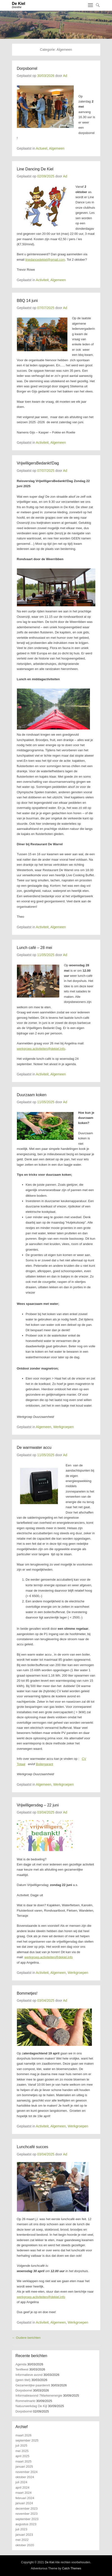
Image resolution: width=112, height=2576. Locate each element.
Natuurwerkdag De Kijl (31, 2406)
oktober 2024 (24, 2477)
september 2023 (26, 2519)
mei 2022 (21, 2540)
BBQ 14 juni (27, 301)
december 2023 (26, 2508)
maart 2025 (23, 2461)
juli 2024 (21, 2482)
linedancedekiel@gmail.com (45, 259)
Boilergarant (44, 1764)
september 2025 (26, 2440)
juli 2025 (21, 2445)
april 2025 (22, 2456)
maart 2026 (23, 2435)
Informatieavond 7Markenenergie (38, 2395)
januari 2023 (24, 2534)
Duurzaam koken (32, 1095)
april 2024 (22, 2487)
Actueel (41, 148)
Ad (65, 76)
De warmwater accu (34, 1447)
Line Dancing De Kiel (35, 169)
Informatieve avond (29, 2375)
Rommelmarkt (25, 2401)
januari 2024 (24, 2503)
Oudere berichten (26, 2337)
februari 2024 (24, 2498)
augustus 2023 (25, 2524)
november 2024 (26, 2472)
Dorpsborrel (27, 68)
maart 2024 (23, 2492)
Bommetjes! (27, 1993)
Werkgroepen (63, 1427)
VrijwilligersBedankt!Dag (38, 463)
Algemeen (56, 148)
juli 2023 (21, 2529)
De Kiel (18, 3)
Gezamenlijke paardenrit (32, 2385)
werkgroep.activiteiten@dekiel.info (41, 1049)
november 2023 (26, 2513)
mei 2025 (21, 2451)
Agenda (20, 2364)
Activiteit (42, 280)
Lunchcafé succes (32, 2147)
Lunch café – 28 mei (34, 948)
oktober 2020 (24, 2545)
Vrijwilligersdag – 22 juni (38, 1805)
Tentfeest (21, 2369)
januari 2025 (24, 2466)
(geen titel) (22, 2380)
